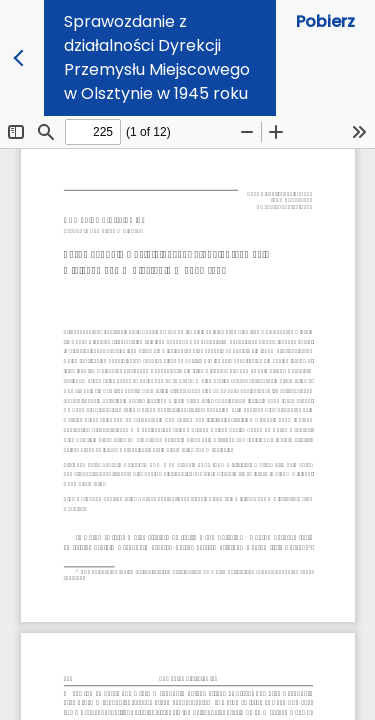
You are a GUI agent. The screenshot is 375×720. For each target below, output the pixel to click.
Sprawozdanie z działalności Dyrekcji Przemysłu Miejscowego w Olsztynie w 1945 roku (157, 57)
